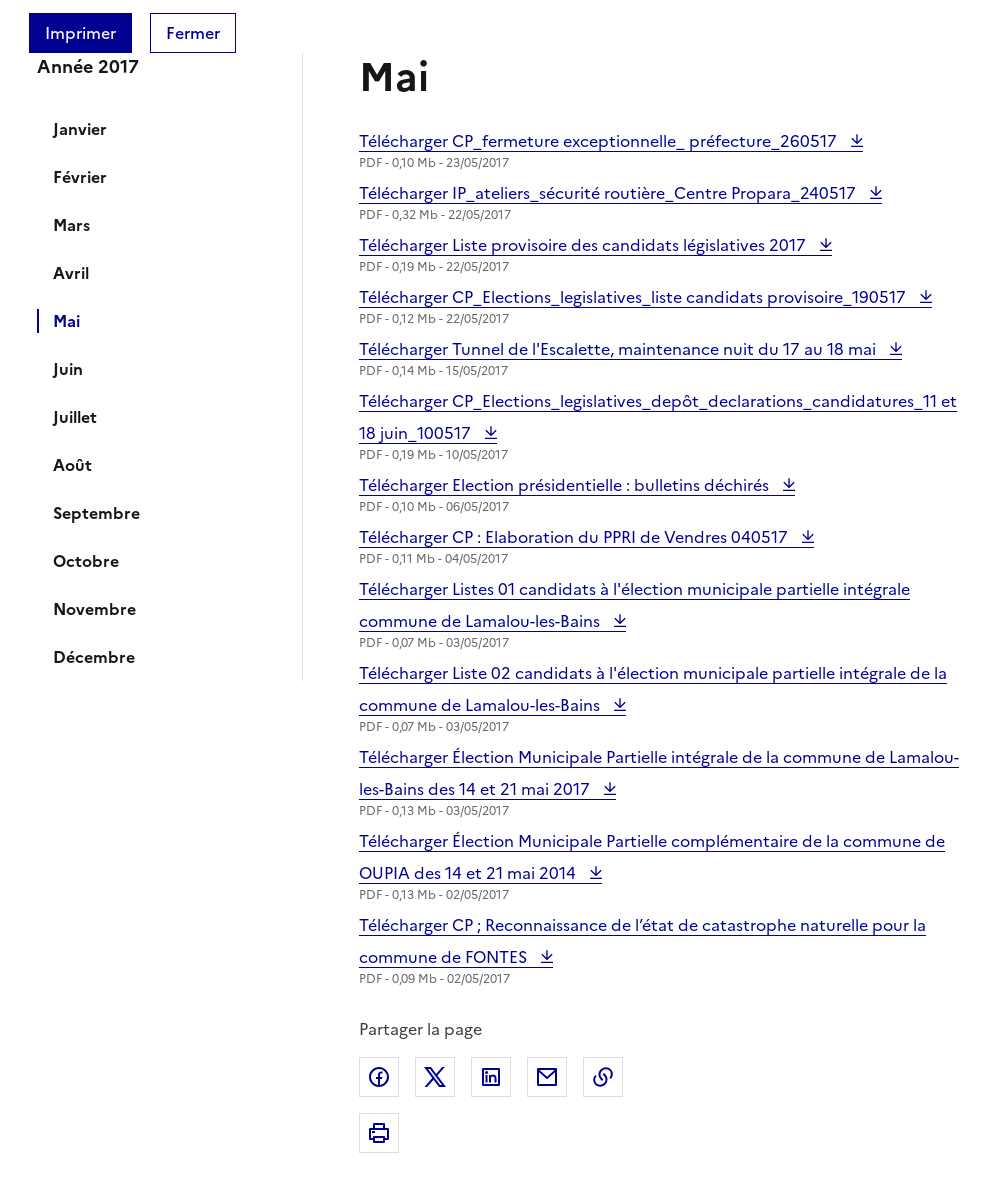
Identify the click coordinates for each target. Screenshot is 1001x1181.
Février (80, 177)
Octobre (86, 561)
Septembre (96, 513)
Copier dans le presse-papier (603, 1077)
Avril (71, 273)
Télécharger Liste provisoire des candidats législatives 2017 (584, 245)
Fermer (193, 33)
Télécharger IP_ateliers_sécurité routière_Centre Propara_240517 (609, 193)
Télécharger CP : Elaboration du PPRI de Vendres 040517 (575, 537)
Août (72, 465)
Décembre (94, 657)
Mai (66, 321)
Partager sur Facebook (379, 1077)
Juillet (75, 417)
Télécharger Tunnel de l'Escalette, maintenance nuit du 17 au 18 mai (619, 349)
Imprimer (80, 33)
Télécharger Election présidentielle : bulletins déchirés (566, 485)
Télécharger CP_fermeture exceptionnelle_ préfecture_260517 (600, 141)
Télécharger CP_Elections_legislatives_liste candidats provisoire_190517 (634, 297)
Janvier (80, 129)
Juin (68, 369)
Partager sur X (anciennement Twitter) (435, 1077)
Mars (71, 225)
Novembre (94, 609)
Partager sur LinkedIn (491, 1077)
